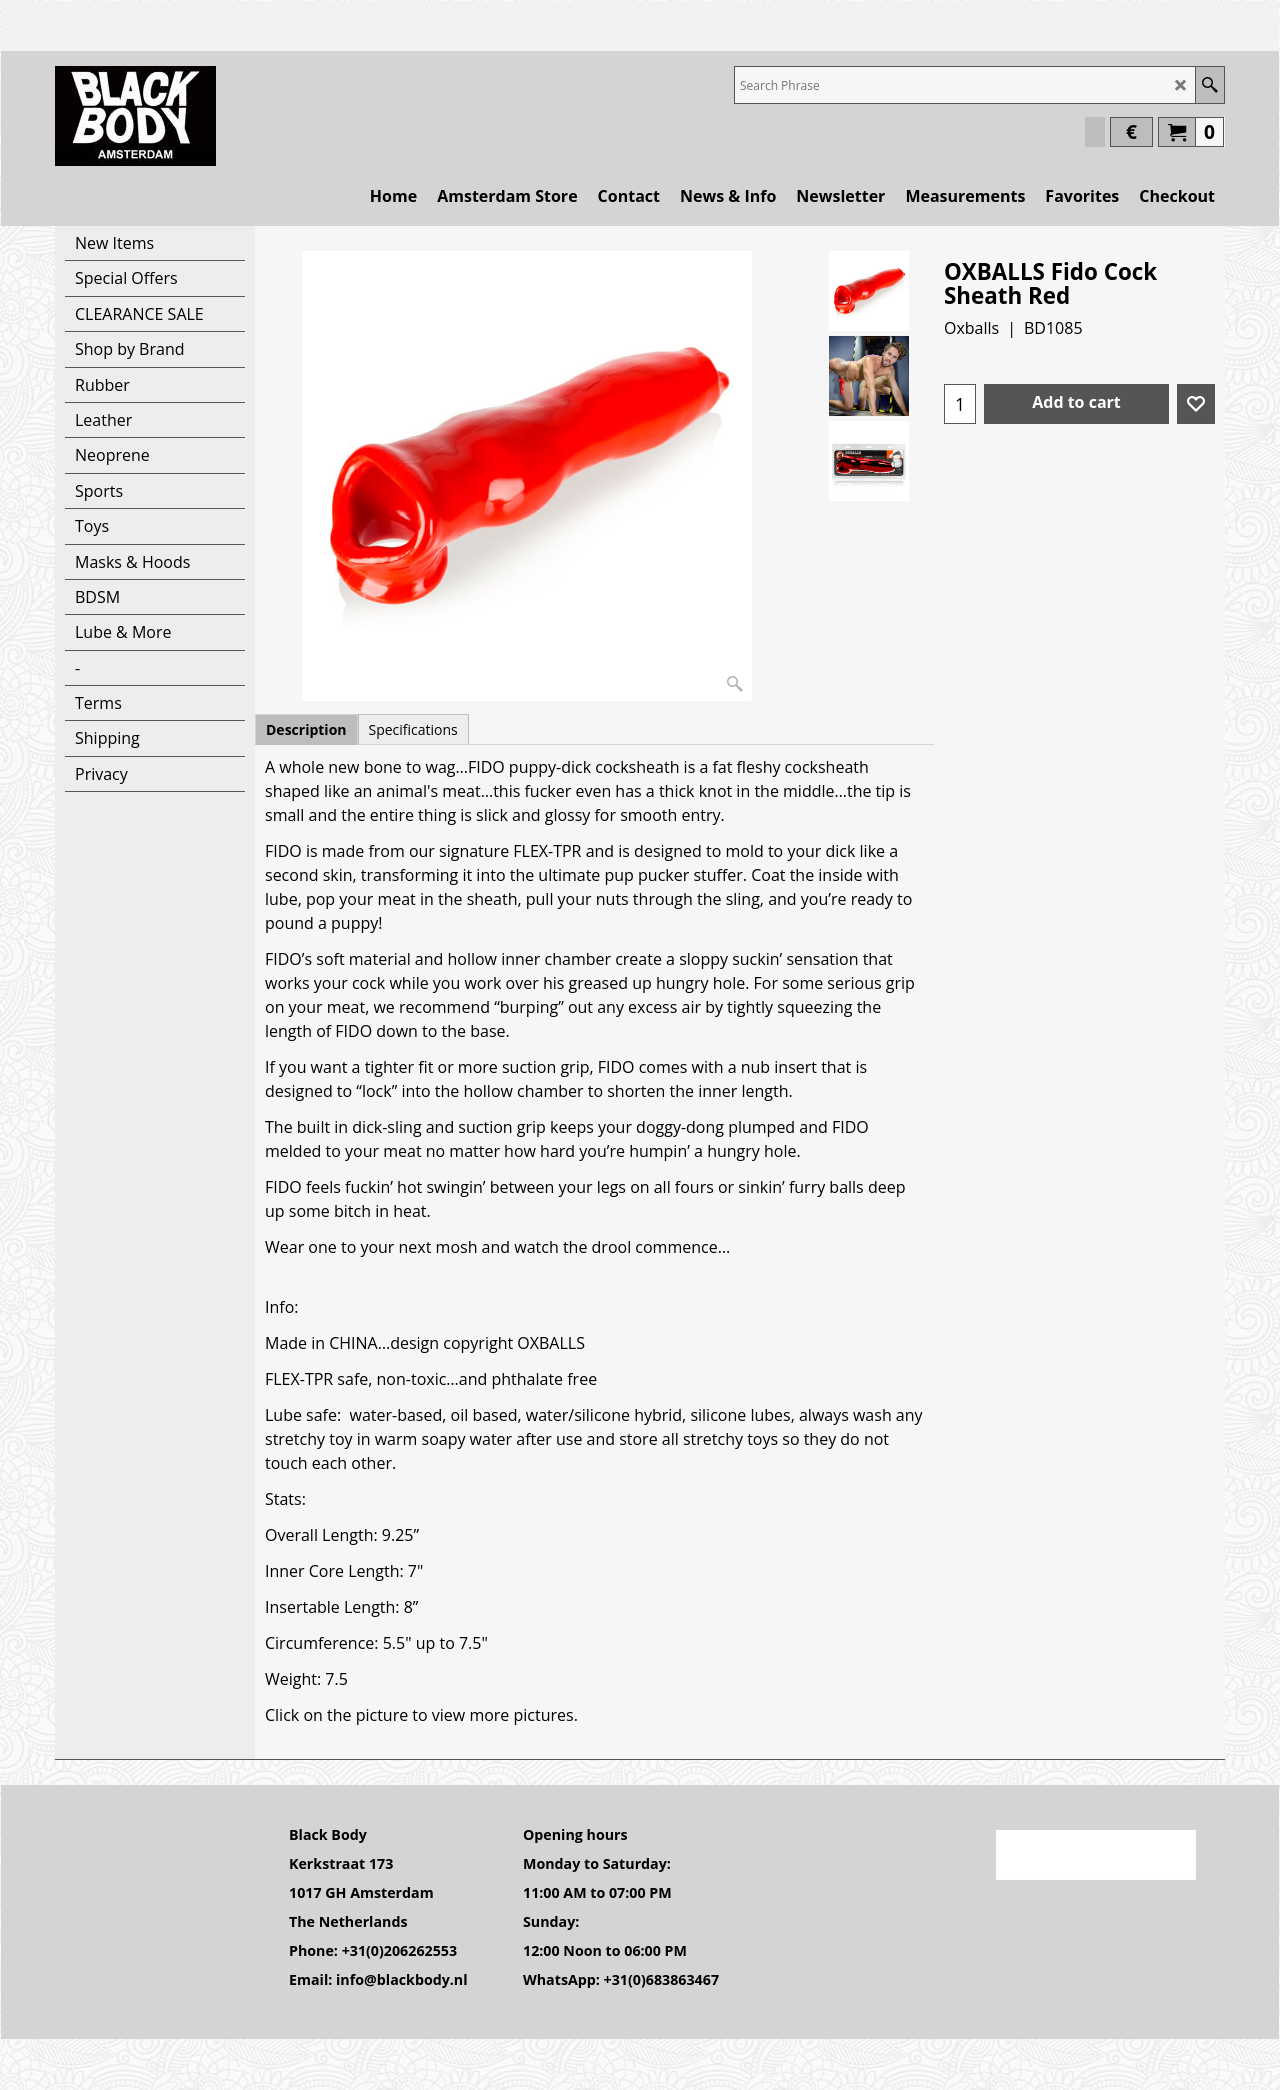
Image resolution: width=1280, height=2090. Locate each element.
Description (306, 729)
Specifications (413, 729)
